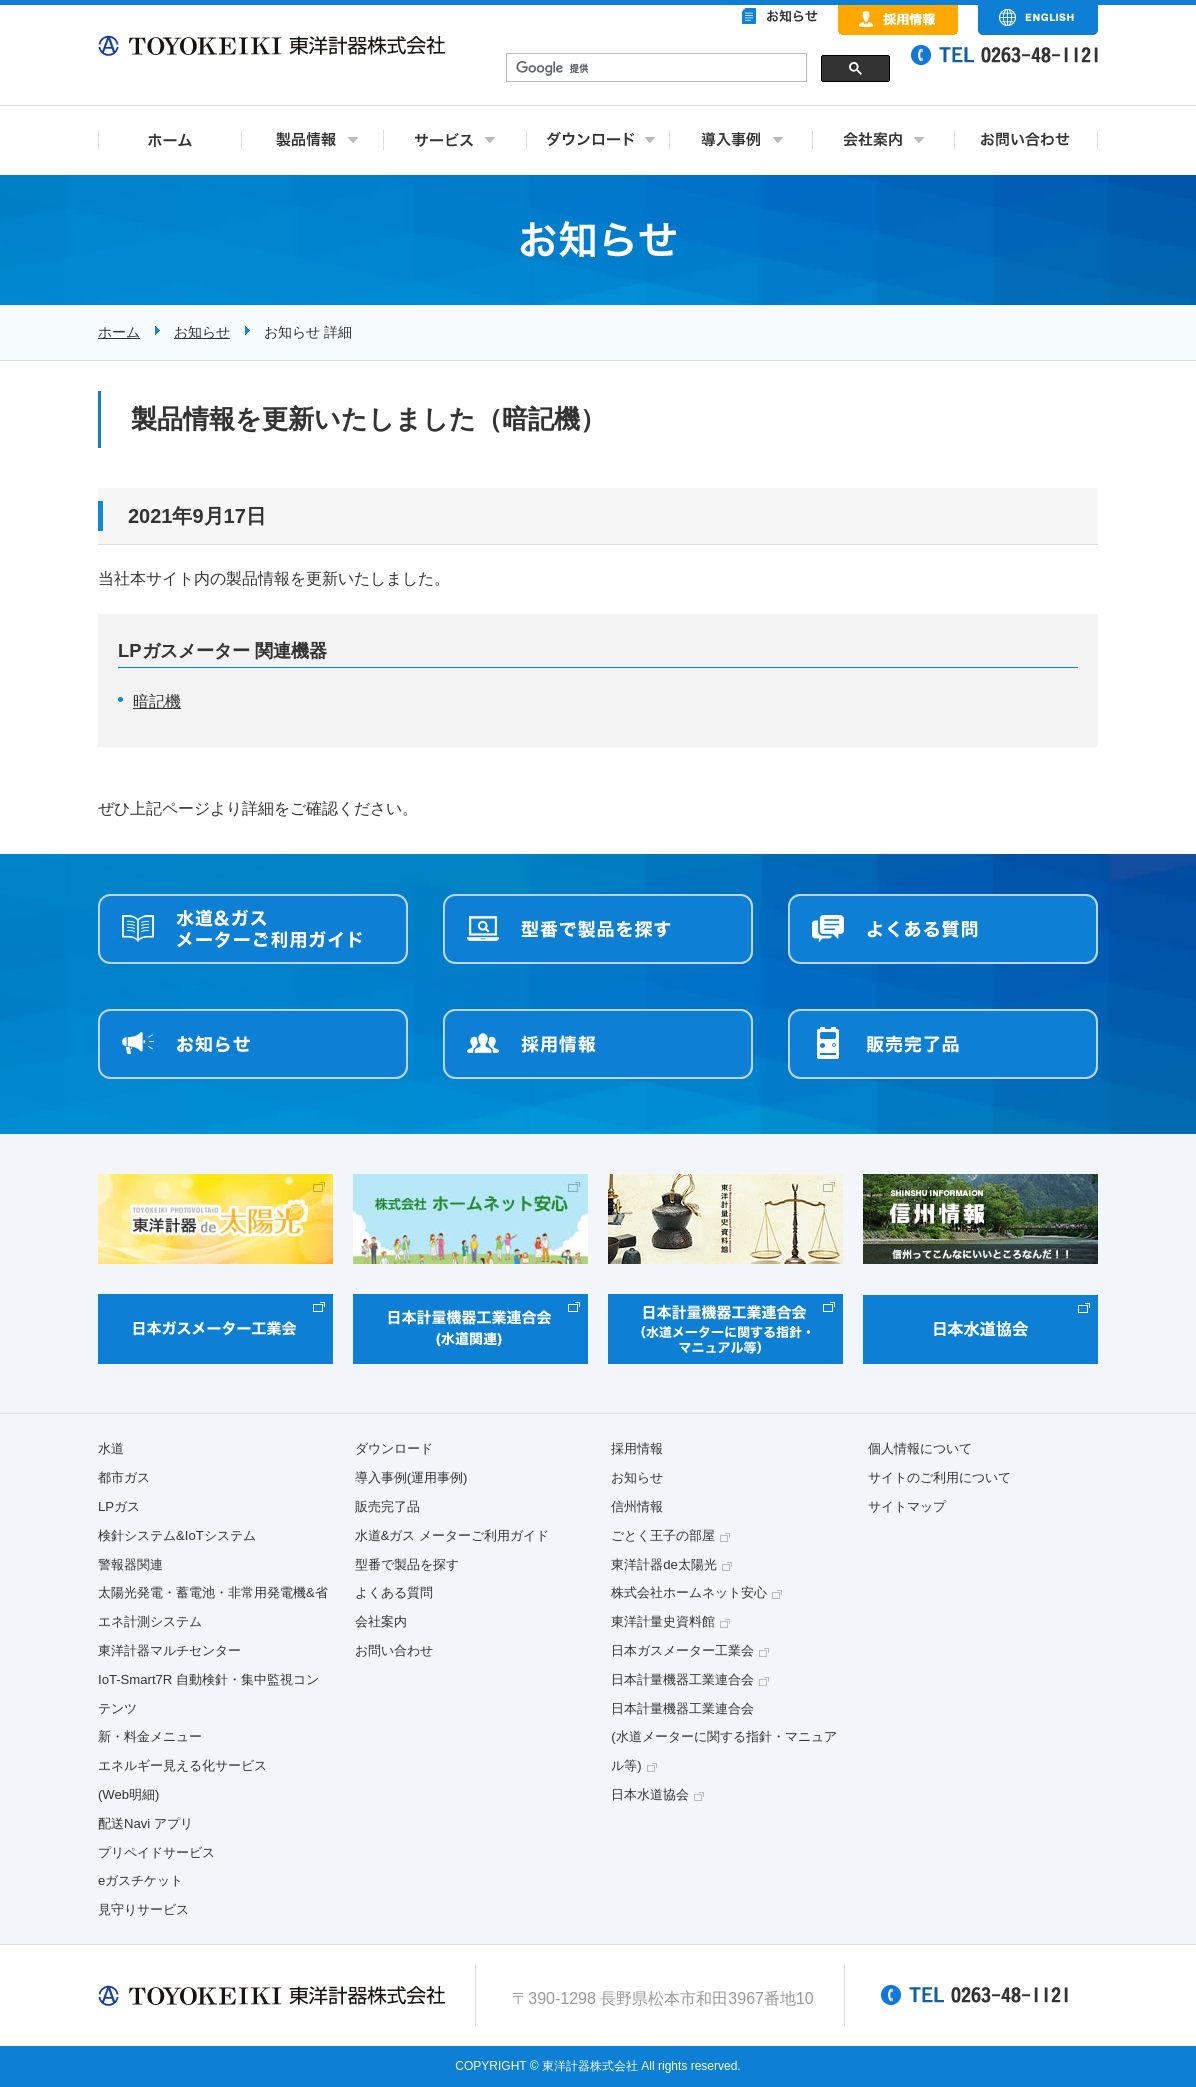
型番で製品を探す (407, 1564)
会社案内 (381, 1621)
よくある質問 (394, 1592)
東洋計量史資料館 (663, 1621)
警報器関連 (130, 1564)
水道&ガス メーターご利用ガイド (452, 1535)
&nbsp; (698, 70)
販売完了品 (387, 1506)
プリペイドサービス (156, 1852)
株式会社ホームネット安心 (689, 1592)
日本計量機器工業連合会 (682, 1679)
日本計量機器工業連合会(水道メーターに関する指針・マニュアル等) (723, 1737)
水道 (111, 1448)
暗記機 (157, 701)
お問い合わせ (394, 1650)
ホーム (119, 332)
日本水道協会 (650, 1794)
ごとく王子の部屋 (663, 1535)
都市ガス (124, 1477)
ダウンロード (394, 1448)
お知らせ (202, 332)
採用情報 (637, 1448)
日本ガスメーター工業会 (682, 1650)
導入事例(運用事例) (411, 1477)
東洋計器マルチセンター (169, 1650)
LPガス (119, 1506)
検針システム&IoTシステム (177, 1535)
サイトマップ (907, 1506)
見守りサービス (143, 1909)
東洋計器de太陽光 (664, 1564)
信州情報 (637, 1506)
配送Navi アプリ (145, 1823)
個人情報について (920, 1448)
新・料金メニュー (150, 1736)
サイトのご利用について (939, 1477)
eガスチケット (140, 1880)
